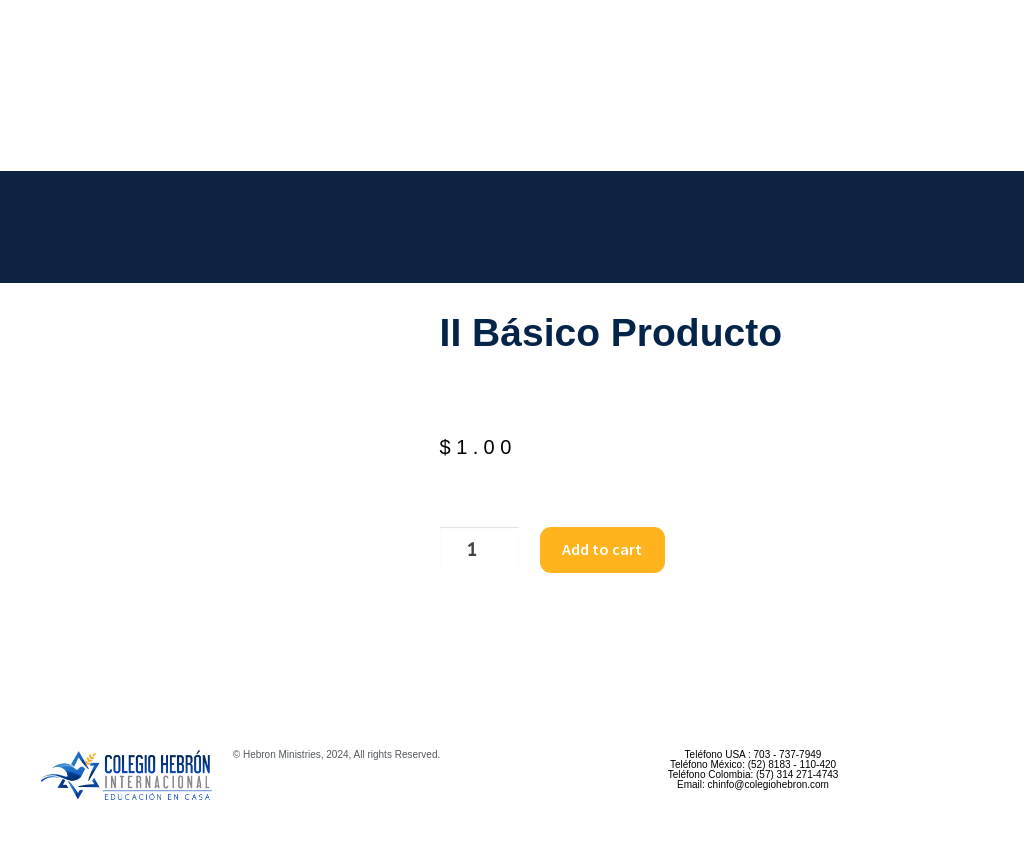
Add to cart (594, 549)
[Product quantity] (474, 550)
